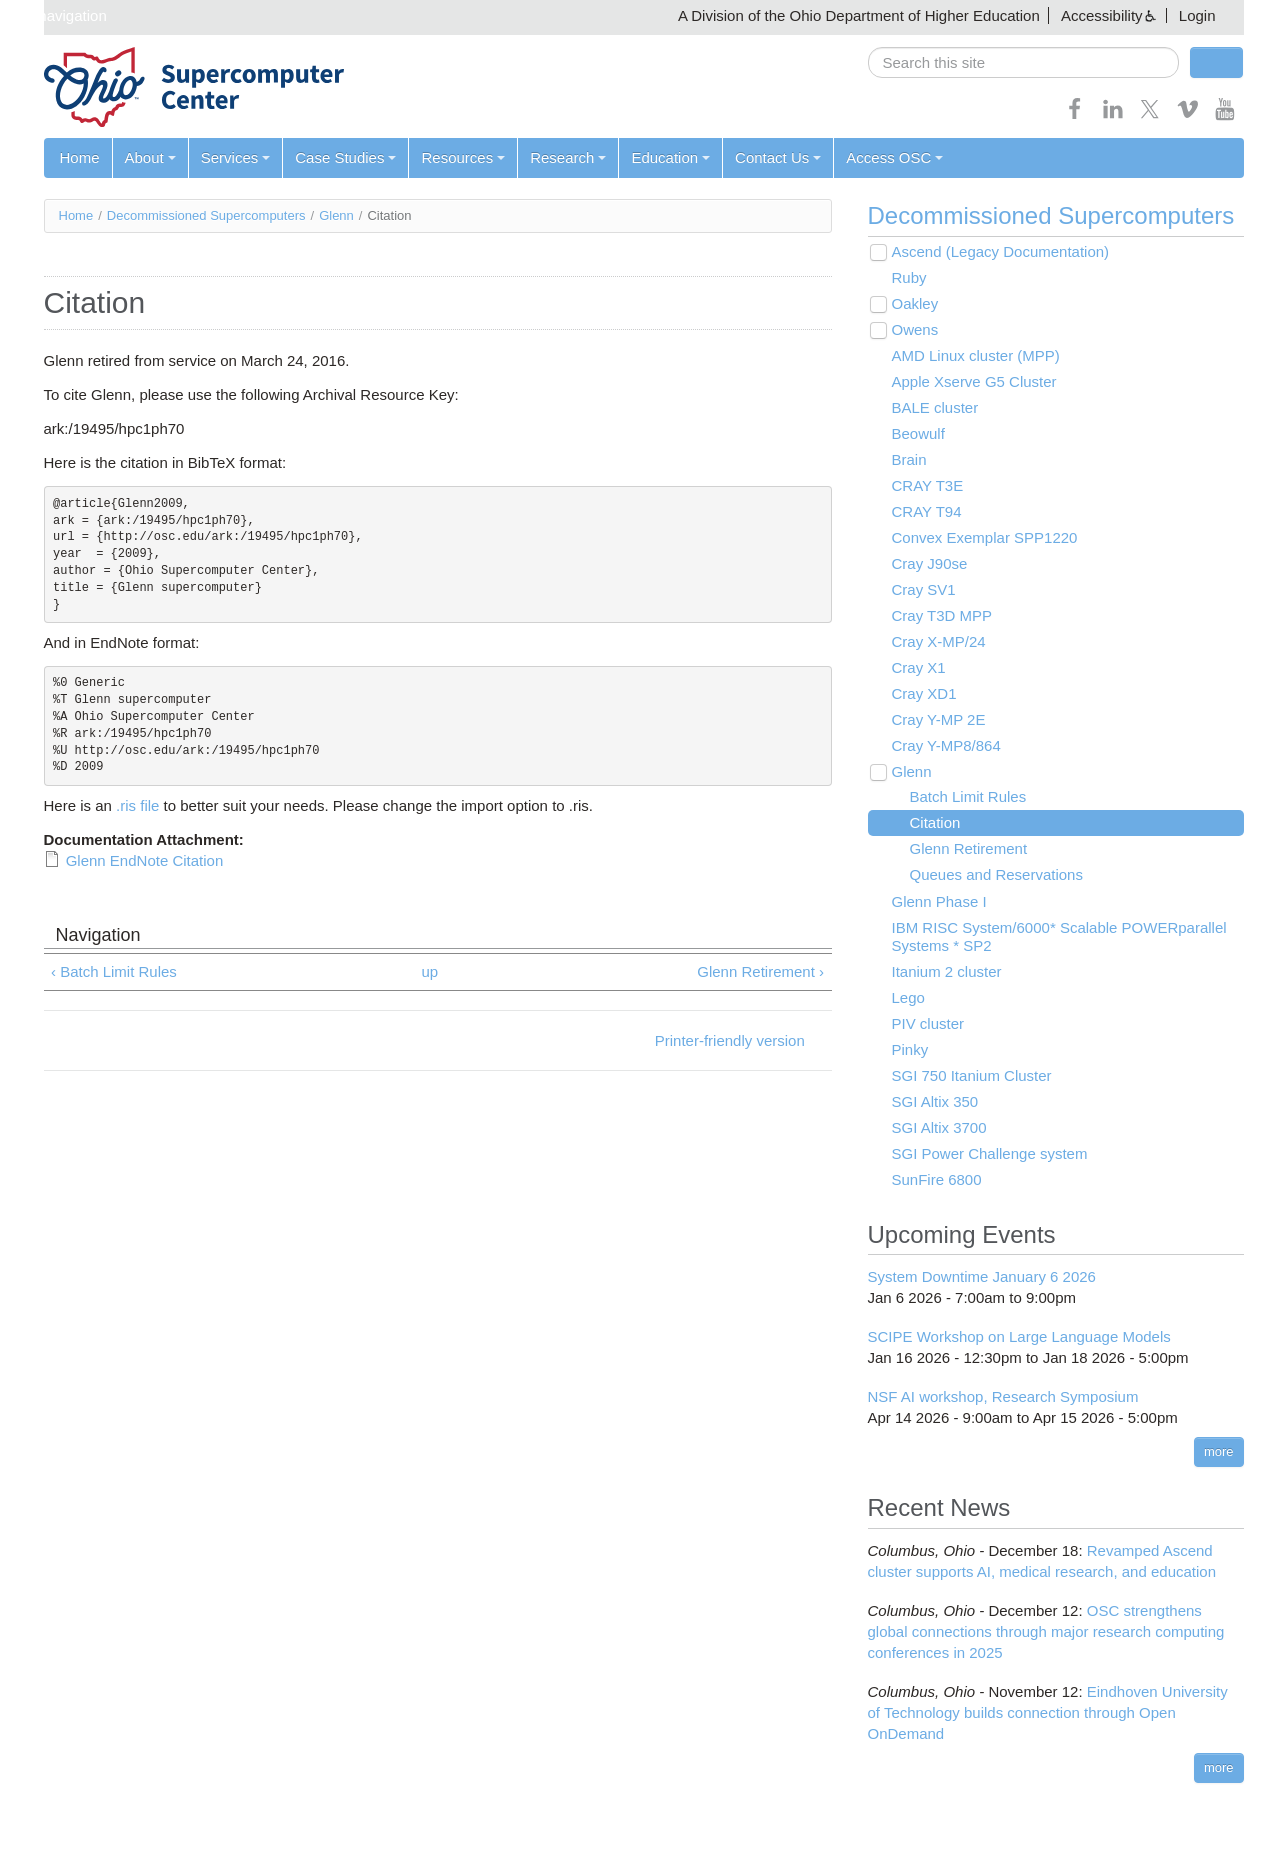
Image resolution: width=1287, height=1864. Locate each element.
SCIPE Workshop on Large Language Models (1019, 1336)
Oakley (915, 303)
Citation (935, 822)
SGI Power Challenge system (990, 1153)
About (150, 157)
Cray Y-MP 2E (939, 719)
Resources (463, 157)
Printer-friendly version (730, 1040)
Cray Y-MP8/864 (946, 745)
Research (568, 157)
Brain (909, 459)
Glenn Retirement (969, 848)
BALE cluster (935, 407)
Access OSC (894, 157)
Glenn (336, 215)
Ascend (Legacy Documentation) (1001, 251)
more (1219, 1451)
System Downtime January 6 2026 (982, 1276)
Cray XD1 (924, 693)
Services (236, 157)
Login (1197, 15)
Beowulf (918, 433)
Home (80, 157)
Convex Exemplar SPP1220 (985, 537)
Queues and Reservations (996, 874)
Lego (908, 997)
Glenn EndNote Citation (145, 860)
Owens (915, 329)
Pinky (910, 1049)
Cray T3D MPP (942, 615)
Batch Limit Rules (968, 796)
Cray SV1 (924, 589)
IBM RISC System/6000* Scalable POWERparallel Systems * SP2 (1059, 936)
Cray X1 (919, 667)
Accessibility (1102, 15)
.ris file (137, 805)
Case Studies (345, 157)
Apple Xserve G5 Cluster (974, 381)
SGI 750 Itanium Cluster (972, 1075)
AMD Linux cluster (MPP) (976, 355)
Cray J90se (930, 563)
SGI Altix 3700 (939, 1127)
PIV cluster (928, 1023)
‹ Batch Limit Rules (114, 971)
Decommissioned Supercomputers (206, 215)
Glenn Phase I (939, 901)
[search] (1023, 62)
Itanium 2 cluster (947, 971)
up (429, 971)
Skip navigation (56, 15)
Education (670, 157)
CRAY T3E (928, 485)
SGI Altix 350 (935, 1101)
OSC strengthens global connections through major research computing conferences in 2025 (1046, 1631)
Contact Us (778, 157)
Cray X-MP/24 (939, 641)
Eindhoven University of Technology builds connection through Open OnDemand (1048, 1712)
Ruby (909, 277)
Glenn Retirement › (760, 971)
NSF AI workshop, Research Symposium (1003, 1396)
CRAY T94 (927, 511)
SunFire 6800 (937, 1179)
